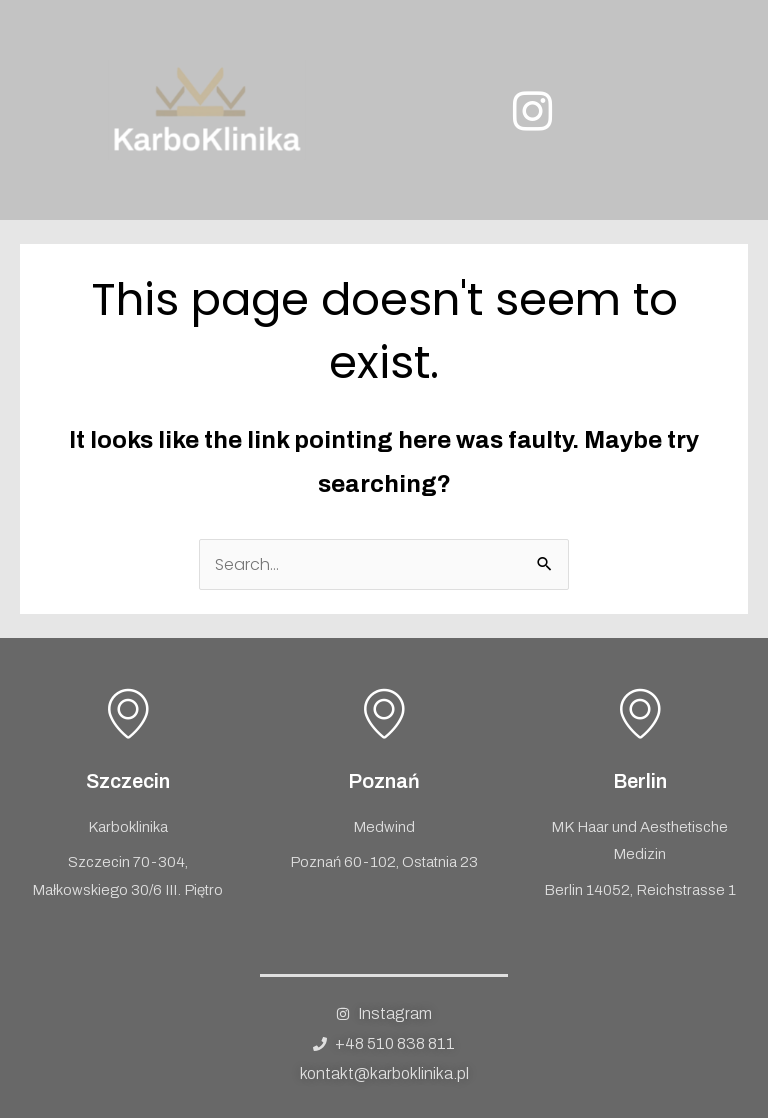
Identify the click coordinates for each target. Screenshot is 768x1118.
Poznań (384, 781)
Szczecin (128, 781)
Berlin (640, 781)
